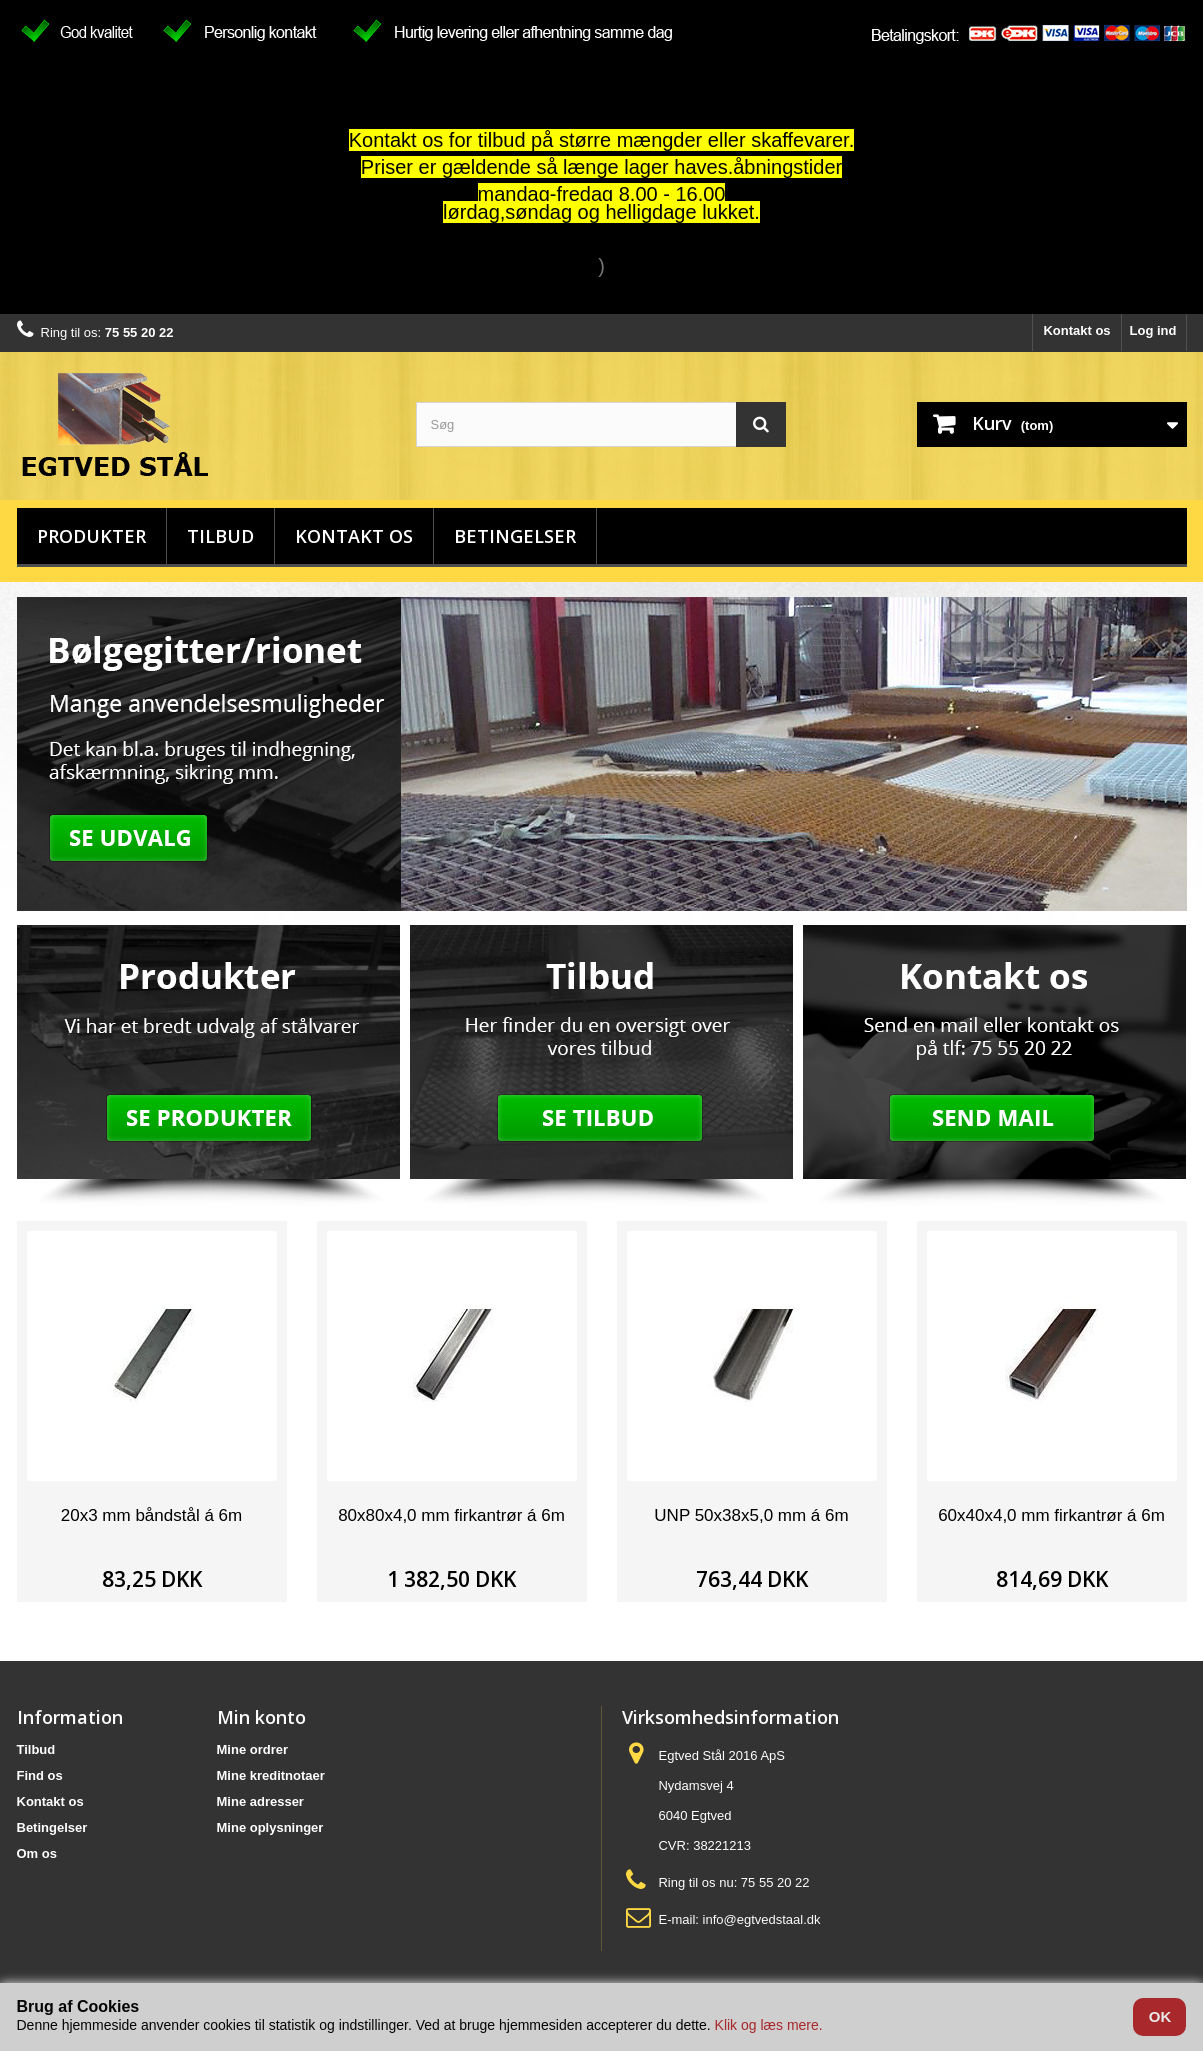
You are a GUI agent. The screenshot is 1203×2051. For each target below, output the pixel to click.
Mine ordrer (253, 1749)
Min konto (261, 1717)
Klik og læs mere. (769, 2025)
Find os (40, 1775)
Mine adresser (260, 1801)
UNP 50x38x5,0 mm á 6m (751, 1515)
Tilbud (220, 536)
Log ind (1153, 330)
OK (1160, 2016)
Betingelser (515, 536)
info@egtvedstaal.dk (762, 1919)
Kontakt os (1076, 330)
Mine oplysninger (270, 1827)
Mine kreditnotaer (271, 1775)
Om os (37, 1853)
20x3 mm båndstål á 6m (151, 1515)
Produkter (91, 536)
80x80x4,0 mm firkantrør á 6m (451, 1515)
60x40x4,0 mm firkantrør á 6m (1051, 1515)
